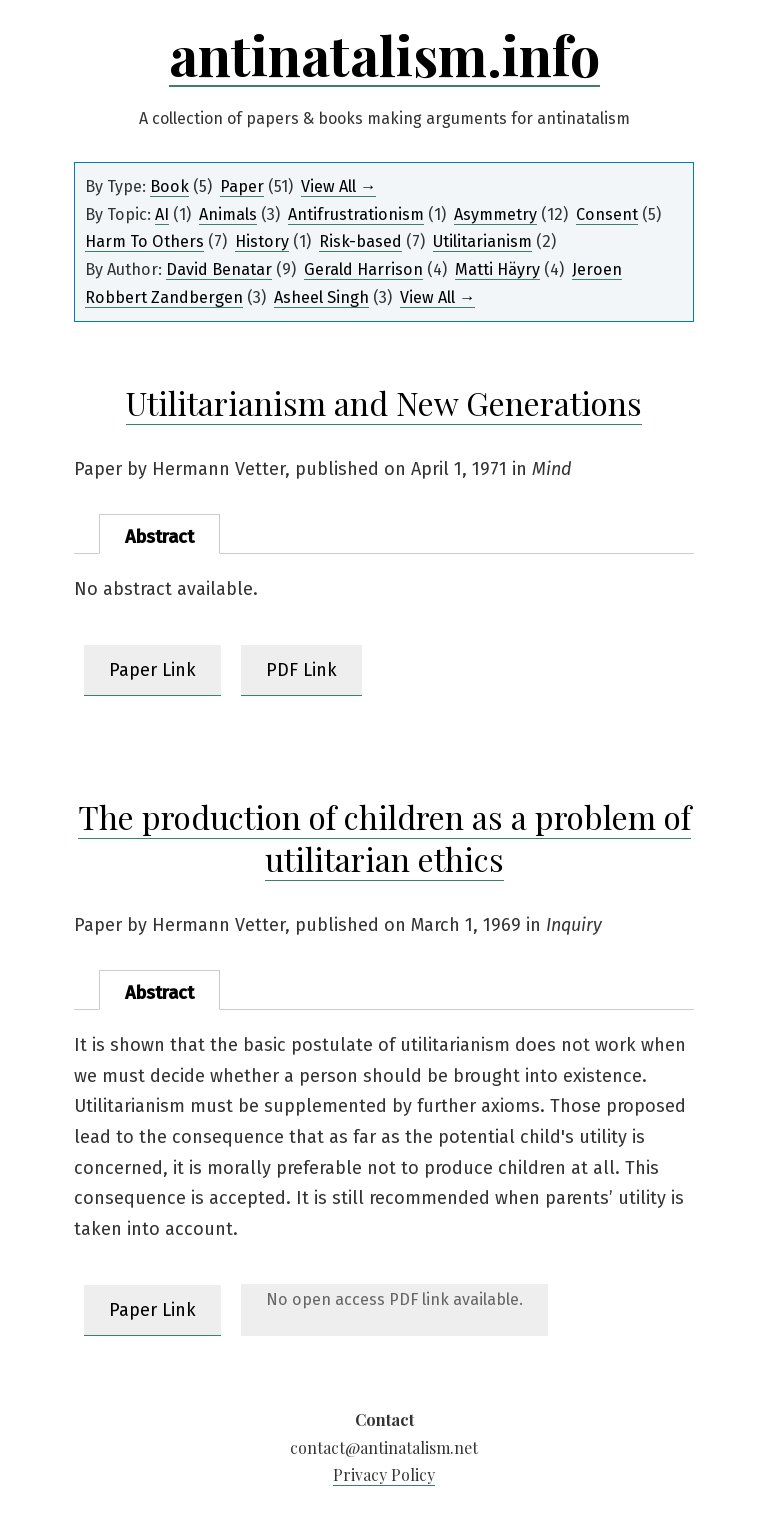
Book (169, 186)
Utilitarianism (482, 241)
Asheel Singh (321, 297)
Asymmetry (495, 214)
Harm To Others (144, 241)
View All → (338, 186)
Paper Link (152, 670)
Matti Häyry (497, 269)
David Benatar (219, 269)
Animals (228, 214)
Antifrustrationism (356, 214)
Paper (242, 186)
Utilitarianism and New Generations (384, 402)
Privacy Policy (384, 1474)
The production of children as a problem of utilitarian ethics (384, 837)
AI (162, 214)
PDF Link (301, 670)
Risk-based (360, 241)
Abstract (159, 537)
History (262, 241)
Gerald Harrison (363, 269)
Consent (607, 214)
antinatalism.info (384, 55)
